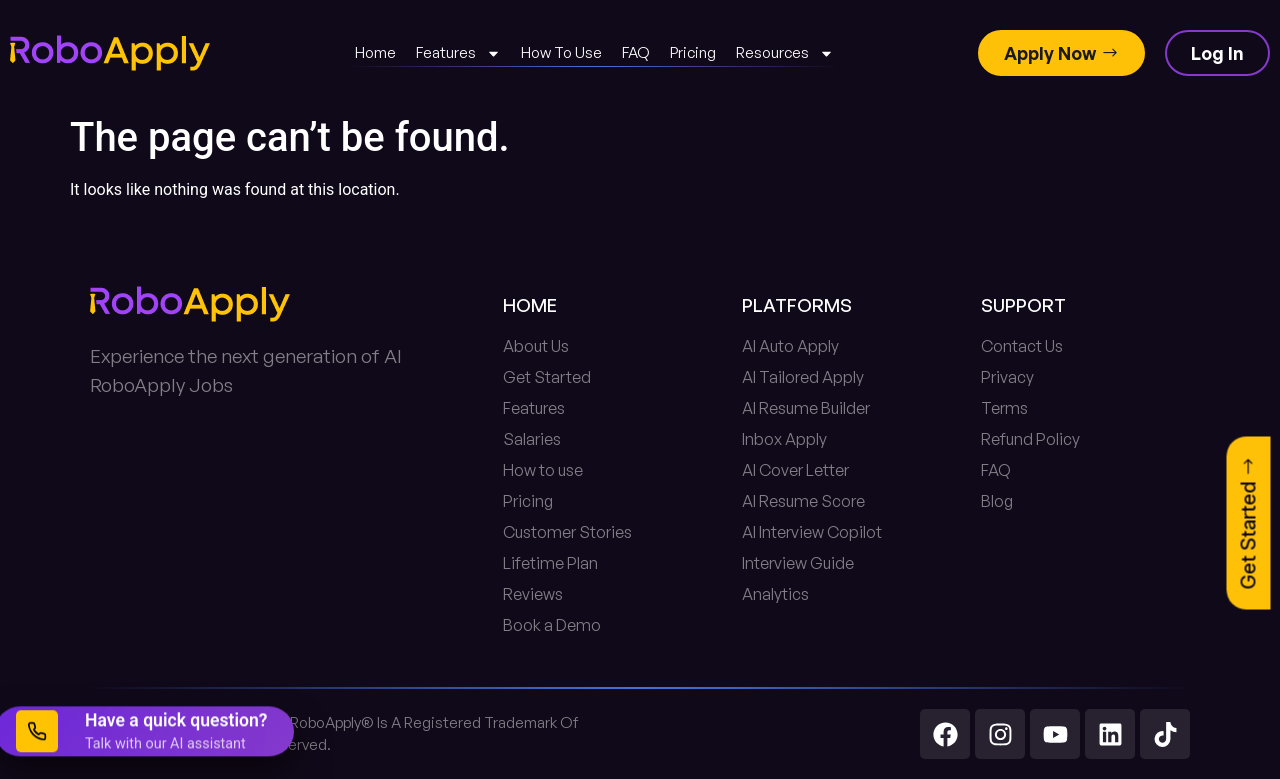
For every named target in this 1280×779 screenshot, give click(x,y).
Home (375, 52)
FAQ (636, 52)
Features (458, 53)
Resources (785, 53)
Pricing (693, 52)
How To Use (561, 52)
